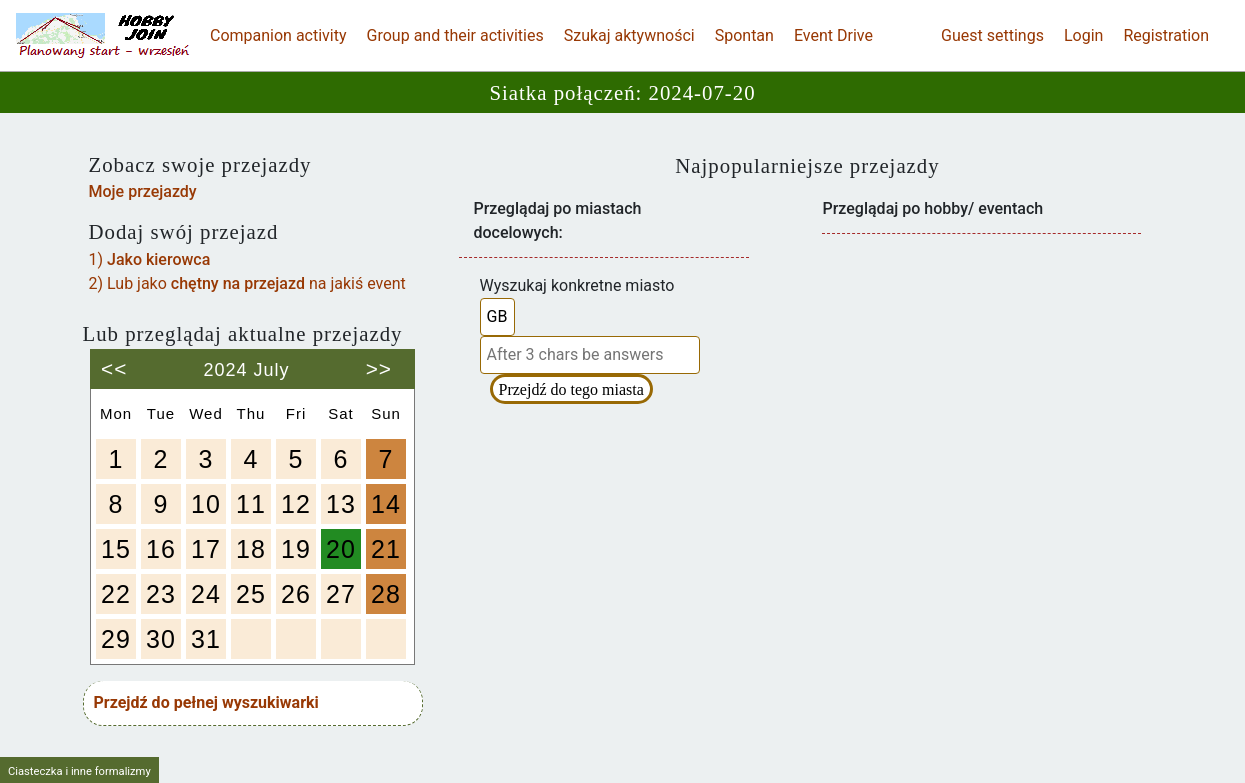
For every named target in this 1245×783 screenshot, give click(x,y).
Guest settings (992, 35)
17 (206, 549)
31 (206, 639)
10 (206, 504)
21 (386, 549)
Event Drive (833, 35)
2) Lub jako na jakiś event (247, 283)
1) (150, 259)
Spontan (744, 35)
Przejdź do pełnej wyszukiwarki (206, 702)
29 (116, 639)
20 (341, 549)
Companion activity (278, 35)
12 (296, 504)
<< (114, 361)
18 (251, 549)
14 (386, 504)
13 (341, 504)
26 (296, 594)
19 (296, 549)
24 (206, 594)
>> (379, 361)
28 (386, 594)
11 (251, 504)
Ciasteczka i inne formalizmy (79, 771)
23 (161, 594)
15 (116, 549)
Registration (1166, 35)
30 (161, 639)
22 (116, 594)
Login (1083, 35)
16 (161, 549)
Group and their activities (455, 35)
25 (251, 594)
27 (341, 594)
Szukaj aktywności (629, 35)
